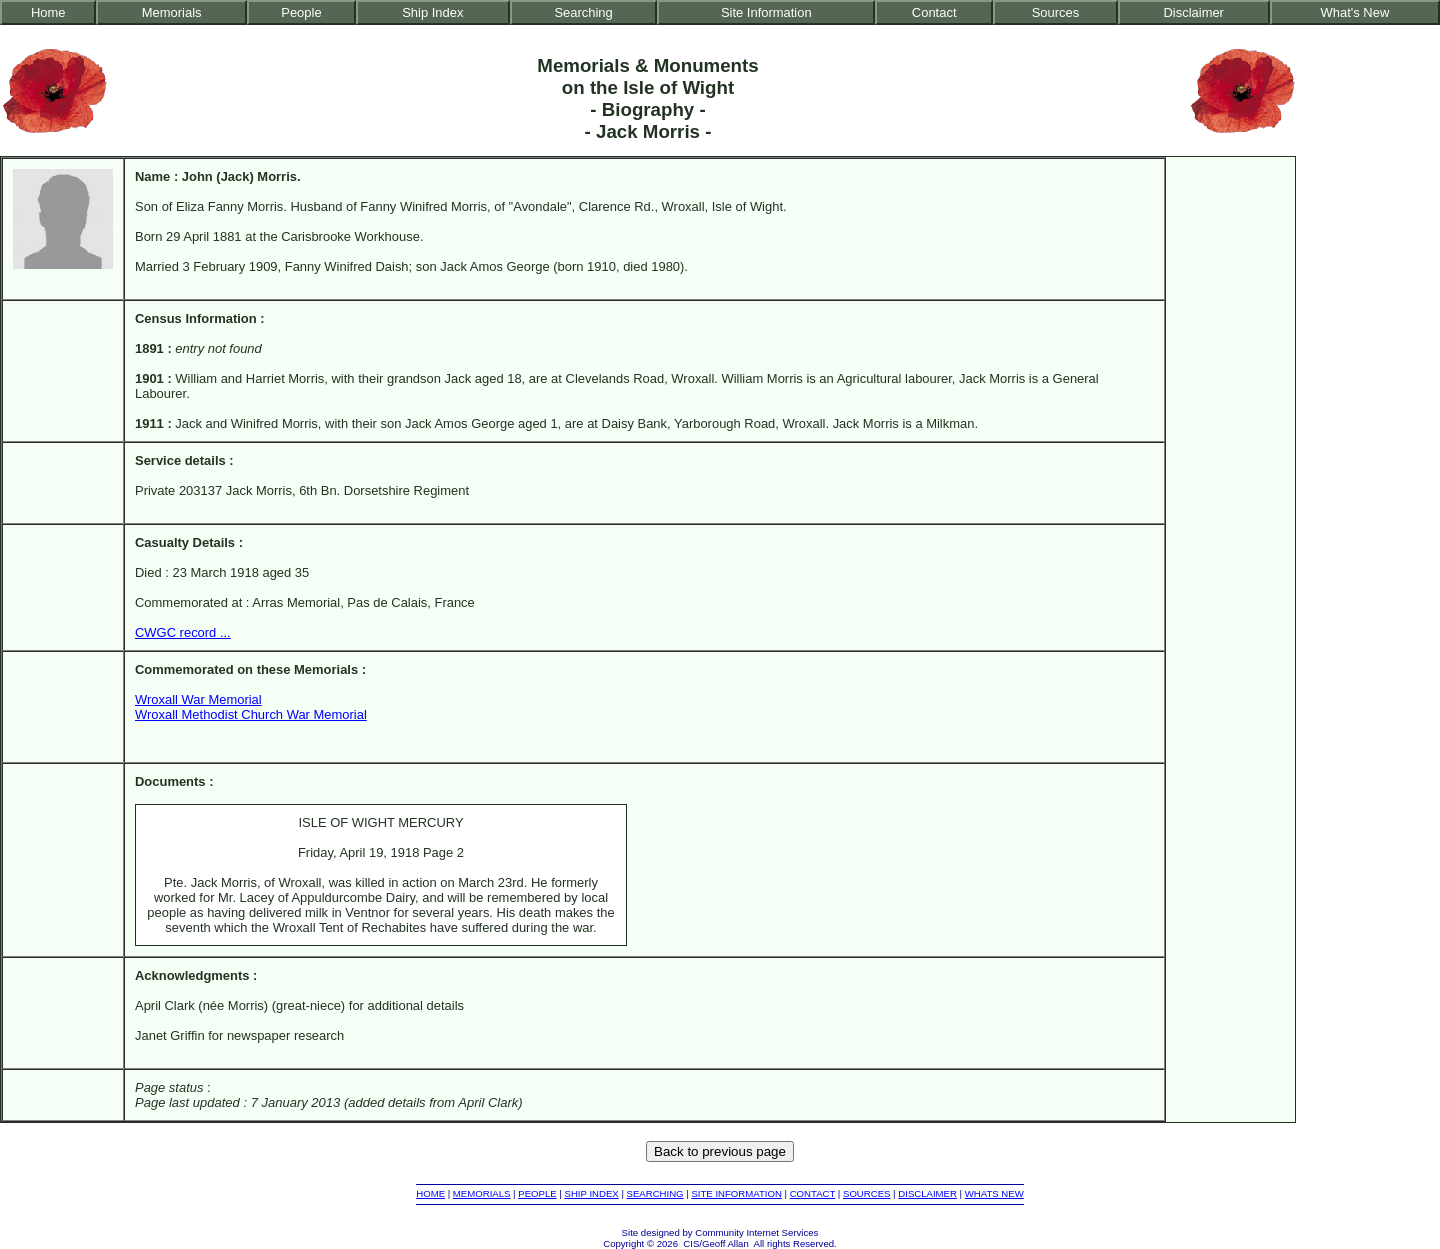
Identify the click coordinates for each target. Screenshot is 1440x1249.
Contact (934, 12)
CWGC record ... (183, 632)
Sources (1056, 12)
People (301, 12)
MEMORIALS (482, 1193)
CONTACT (812, 1193)
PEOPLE (537, 1193)
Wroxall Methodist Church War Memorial (251, 714)
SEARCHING (655, 1193)
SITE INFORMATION (736, 1193)
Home (48, 12)
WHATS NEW (994, 1193)
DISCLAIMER (927, 1193)
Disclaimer (1193, 12)
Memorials (172, 12)
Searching (583, 12)
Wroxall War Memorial (198, 699)
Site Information (766, 12)
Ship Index (432, 12)
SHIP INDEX (592, 1193)
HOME (430, 1193)
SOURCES (866, 1193)
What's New (1355, 12)
